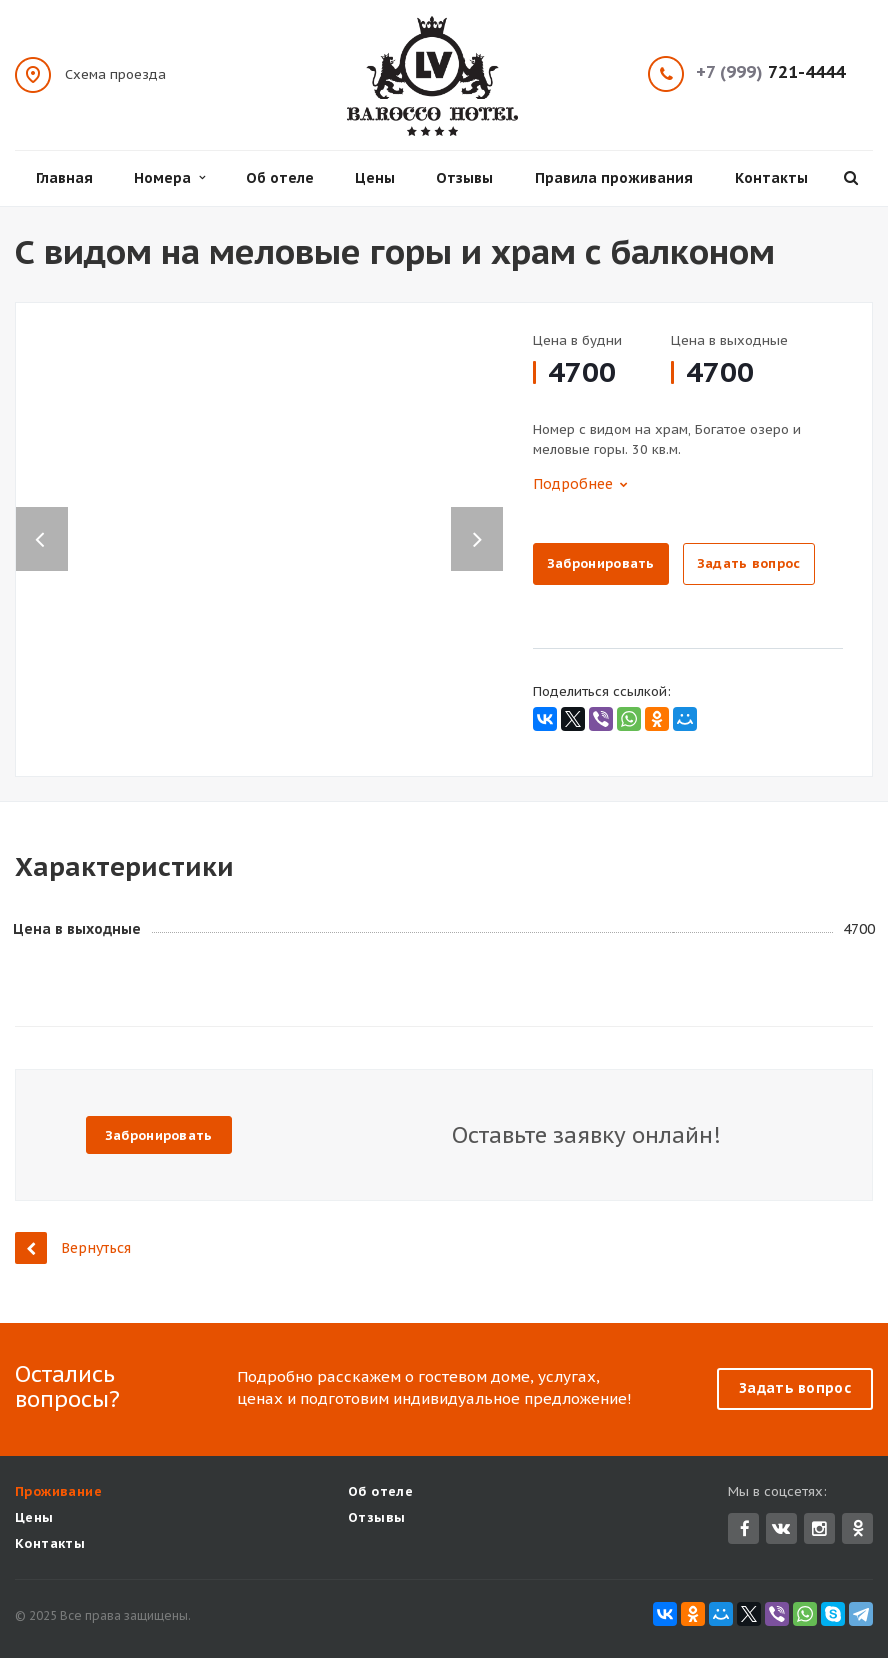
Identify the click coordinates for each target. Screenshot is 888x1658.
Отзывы (464, 178)
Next (486, 519)
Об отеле (280, 178)
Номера (169, 178)
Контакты (771, 178)
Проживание (58, 1491)
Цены (375, 178)
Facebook (745, 1528)
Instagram (819, 1528)
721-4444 (770, 72)
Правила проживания (614, 178)
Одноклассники (858, 1527)
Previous (42, 519)
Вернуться (73, 1247)
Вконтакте (781, 1527)
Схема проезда (115, 74)
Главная (64, 178)
